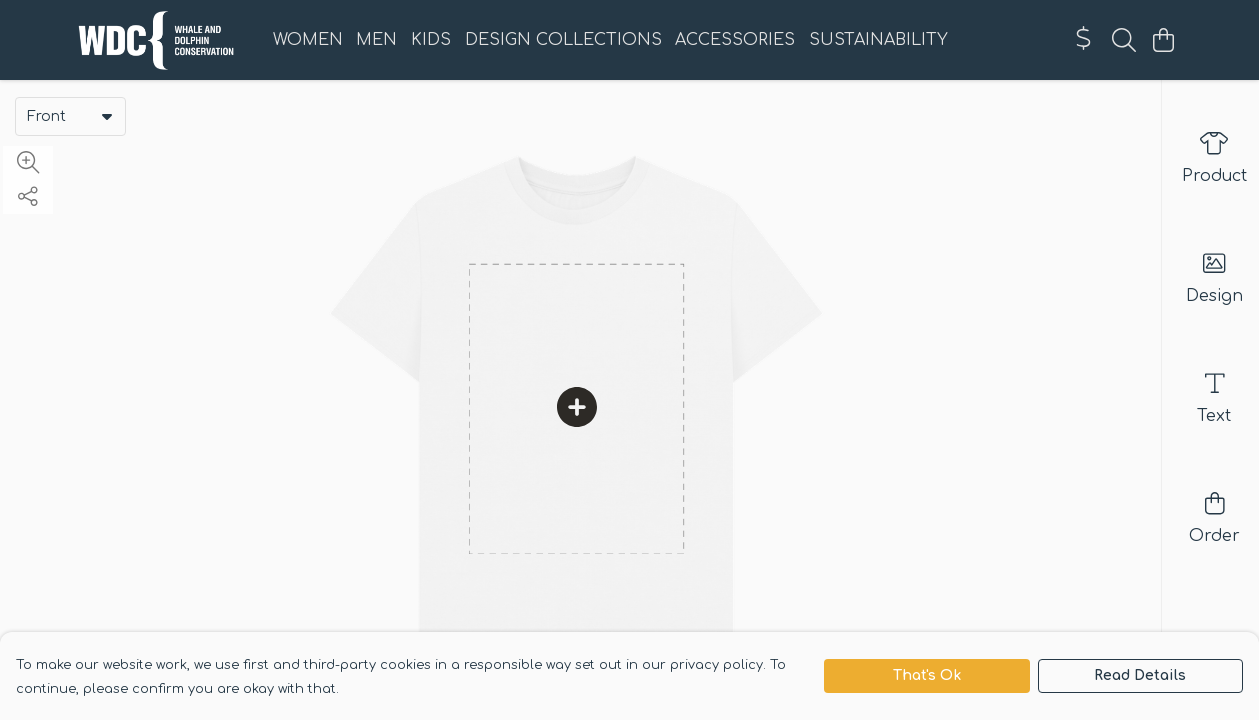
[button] (107, 116)
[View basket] (1164, 40)
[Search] (1124, 40)
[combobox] (70, 116)
